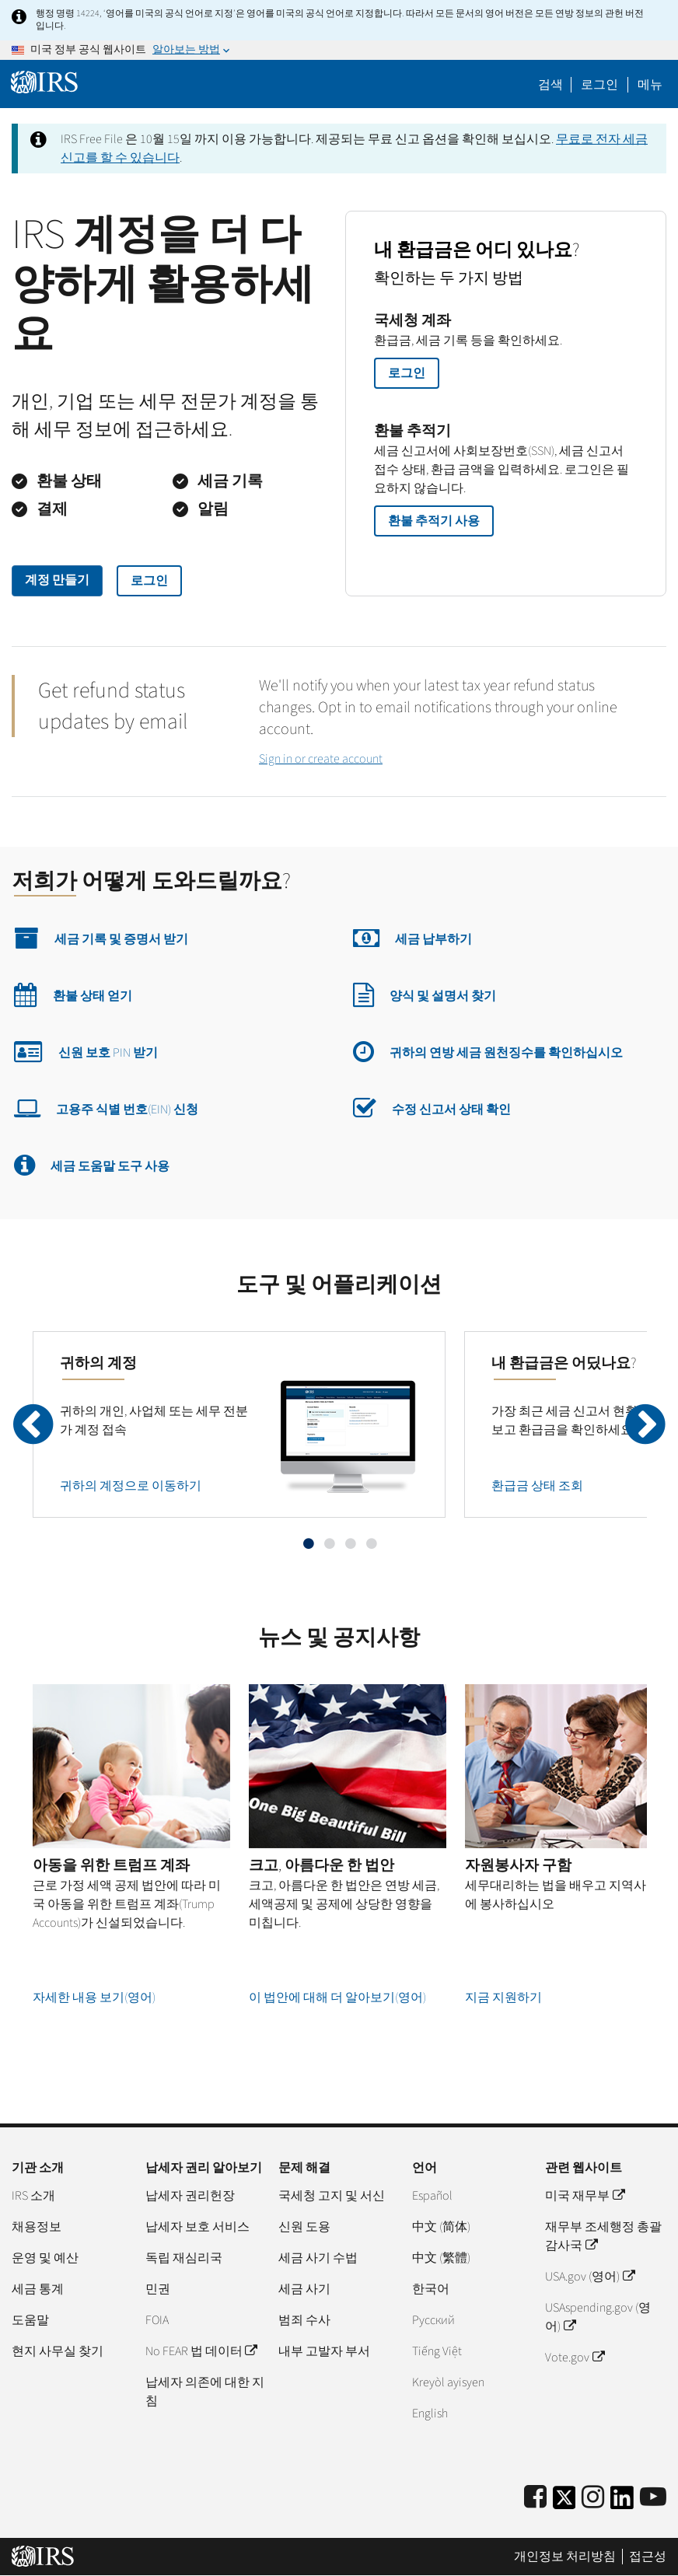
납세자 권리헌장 (190, 2195)
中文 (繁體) (441, 2258)
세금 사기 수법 (318, 2258)
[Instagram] (593, 2498)
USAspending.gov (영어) (598, 2317)
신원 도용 (304, 2226)
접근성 (647, 2556)
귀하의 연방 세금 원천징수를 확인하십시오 (488, 1051)
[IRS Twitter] (564, 2502)
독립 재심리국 (183, 2258)
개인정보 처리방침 (565, 2556)
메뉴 (650, 85)
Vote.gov (574, 2357)
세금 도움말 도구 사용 (92, 1165)
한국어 (430, 2289)
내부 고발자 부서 (324, 2351)
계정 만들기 (57, 580)
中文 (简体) (441, 2226)
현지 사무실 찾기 (57, 2351)
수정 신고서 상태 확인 (432, 1108)
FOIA (157, 2320)
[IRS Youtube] (653, 2498)
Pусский (433, 2320)
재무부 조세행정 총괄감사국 (603, 2236)
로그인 (149, 580)
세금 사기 (304, 2289)
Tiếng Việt (437, 2351)
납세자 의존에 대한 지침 (204, 2392)
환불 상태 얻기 (73, 994)
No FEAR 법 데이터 (201, 2351)
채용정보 (36, 2226)
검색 (550, 85)
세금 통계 (38, 2289)
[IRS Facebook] (535, 2498)
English (430, 2413)
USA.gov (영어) (589, 2276)
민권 (157, 2289)
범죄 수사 (304, 2320)
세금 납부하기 (412, 938)
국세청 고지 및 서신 (331, 2195)
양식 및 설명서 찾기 (424, 994)
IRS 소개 (33, 2195)
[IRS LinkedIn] (622, 2502)
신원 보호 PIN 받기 (86, 1051)
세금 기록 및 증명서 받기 (101, 938)
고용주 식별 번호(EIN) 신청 (106, 1108)
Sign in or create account (321, 758)
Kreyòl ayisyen (448, 2382)
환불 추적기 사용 (434, 521)
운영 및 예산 (45, 2258)
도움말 (30, 2320)
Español (432, 2195)
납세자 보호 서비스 (197, 2226)
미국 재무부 (584, 2195)
